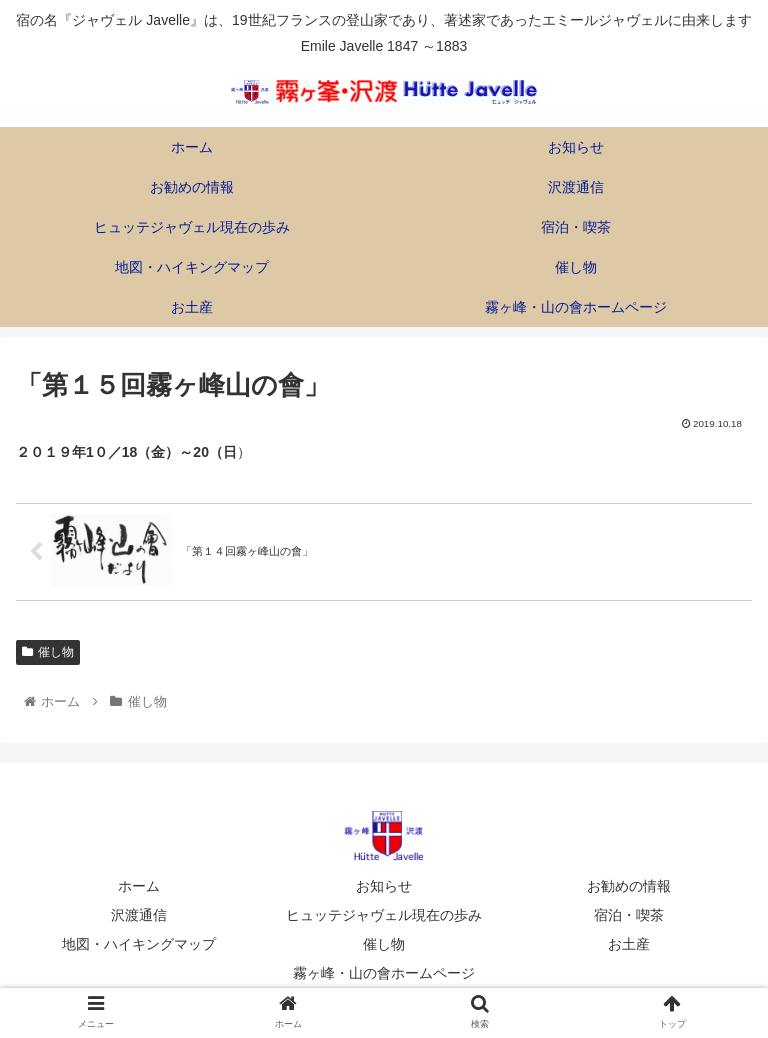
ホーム (139, 886)
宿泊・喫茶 (629, 915)
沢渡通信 (139, 915)
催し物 (48, 652)
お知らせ (384, 886)
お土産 (629, 944)
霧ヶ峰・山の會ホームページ (384, 973)
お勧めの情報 (629, 886)
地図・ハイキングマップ (139, 944)
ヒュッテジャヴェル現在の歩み (384, 915)
